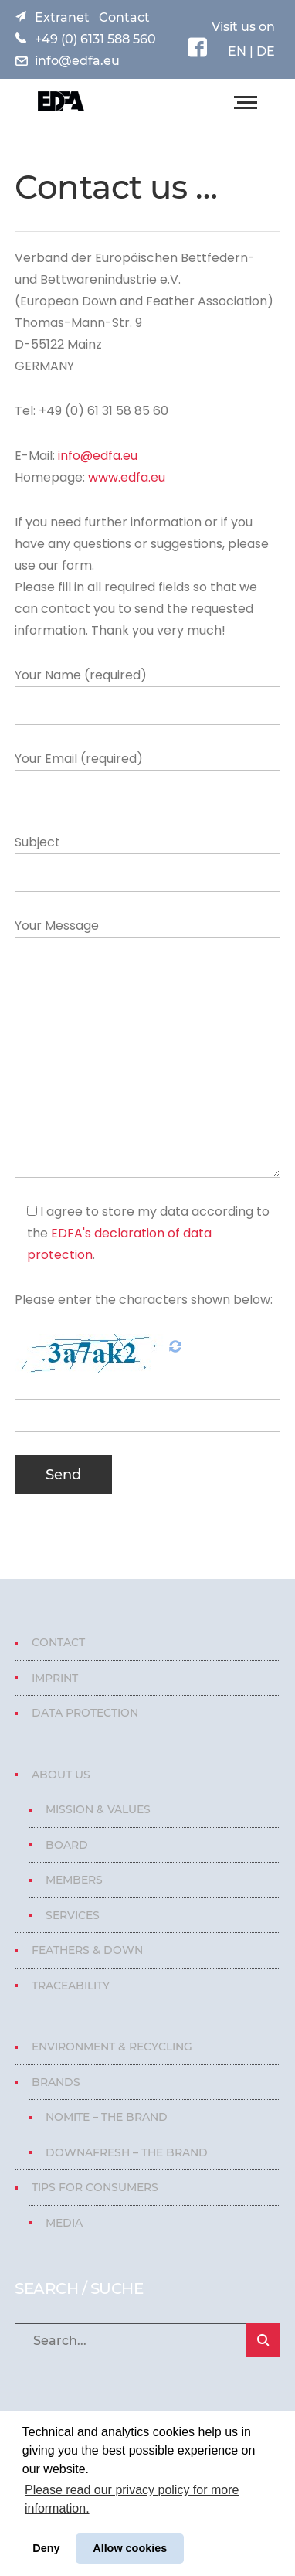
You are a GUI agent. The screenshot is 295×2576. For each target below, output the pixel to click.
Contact (124, 17)
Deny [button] (45, 2548)
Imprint (55, 1678)
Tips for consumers (95, 2187)
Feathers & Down (87, 1950)
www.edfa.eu (126, 477)
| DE (260, 51)
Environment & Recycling (112, 2047)
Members (74, 1880)
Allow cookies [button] (130, 2548)
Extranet (62, 17)
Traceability (71, 1985)
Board (67, 1845)
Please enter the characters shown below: (144, 1299)
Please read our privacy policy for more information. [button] (132, 2499)
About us (61, 1774)
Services (73, 1915)
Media (64, 2223)
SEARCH (263, 2340)
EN (237, 51)
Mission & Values (98, 1809)
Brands (56, 2082)
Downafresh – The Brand (127, 2152)
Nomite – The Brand (107, 2117)
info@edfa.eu (77, 60)
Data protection (85, 1713)
